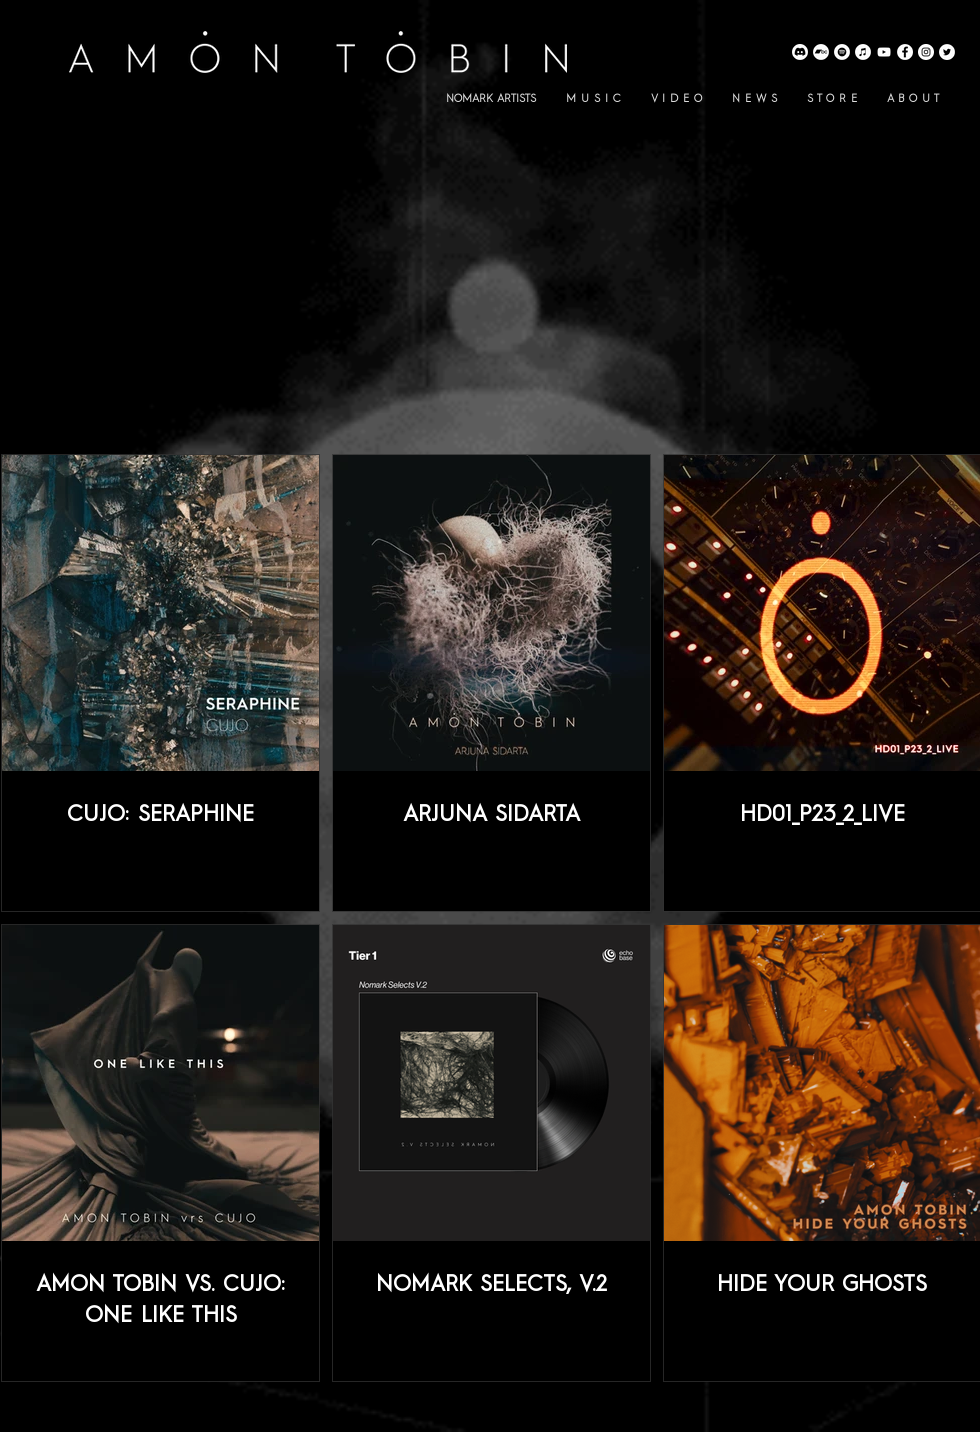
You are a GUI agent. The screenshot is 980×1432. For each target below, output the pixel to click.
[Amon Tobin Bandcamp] (821, 52)
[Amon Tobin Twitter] (947, 52)
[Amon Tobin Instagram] (926, 52)
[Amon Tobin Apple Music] (863, 52)
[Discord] (800, 52)
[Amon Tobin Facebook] (905, 52)
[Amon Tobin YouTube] (884, 52)
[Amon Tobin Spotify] (842, 52)
